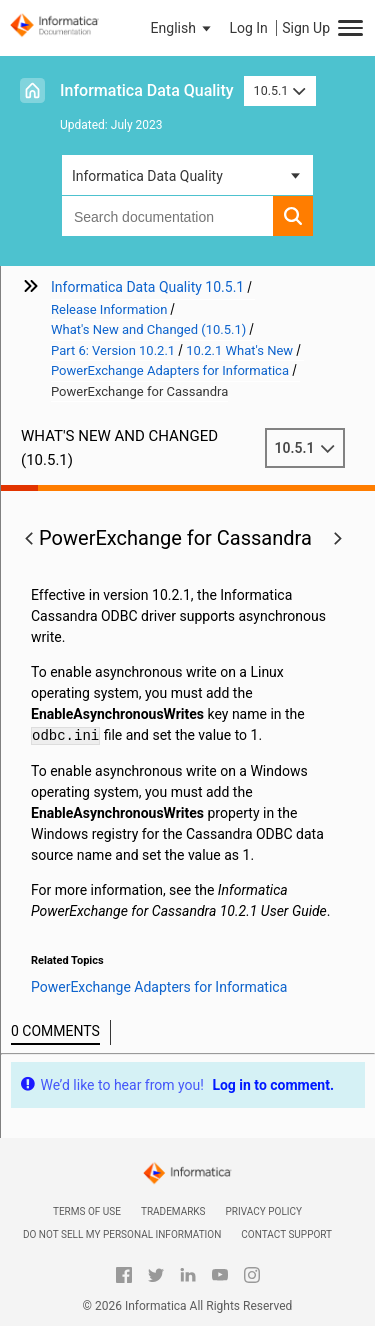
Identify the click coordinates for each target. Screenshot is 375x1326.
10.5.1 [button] (280, 90)
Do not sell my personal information (122, 1234)
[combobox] (167, 216)
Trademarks (173, 1211)
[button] (183, 28)
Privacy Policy (264, 1211)
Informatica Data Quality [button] (147, 176)
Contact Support (286, 1234)
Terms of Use (87, 1211)
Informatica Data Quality (147, 90)
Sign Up (306, 28)
